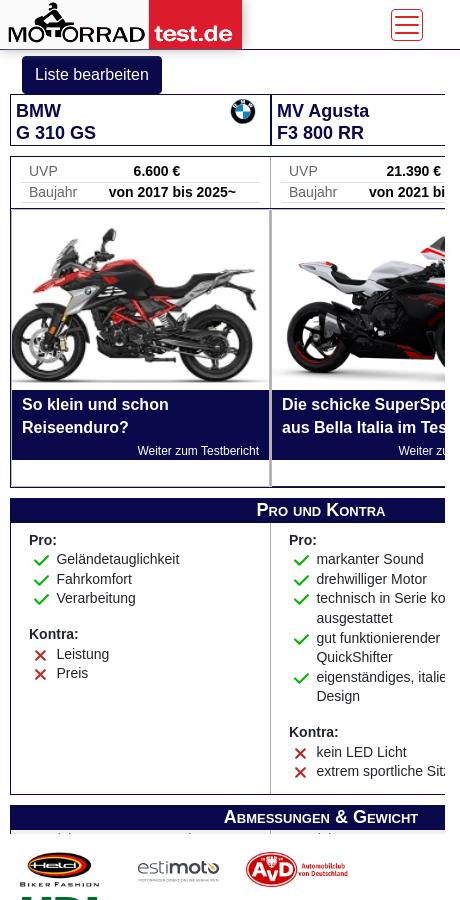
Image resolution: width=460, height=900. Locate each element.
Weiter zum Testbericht (198, 451)
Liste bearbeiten (92, 74)
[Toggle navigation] (407, 25)
